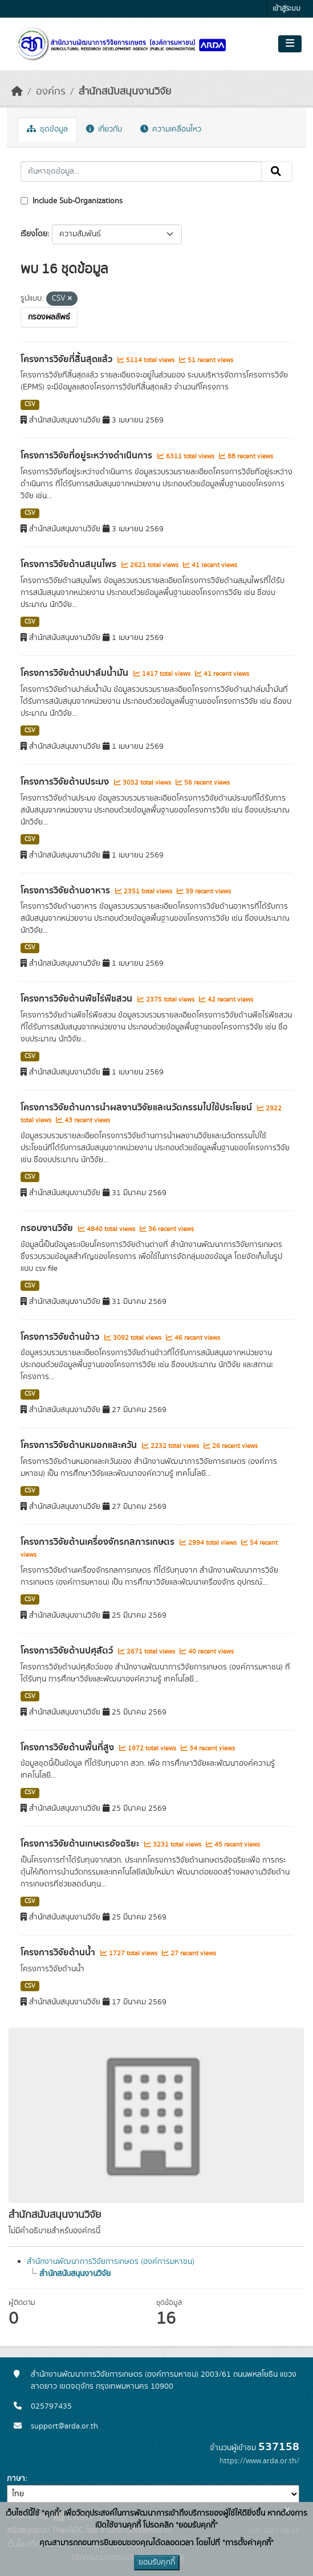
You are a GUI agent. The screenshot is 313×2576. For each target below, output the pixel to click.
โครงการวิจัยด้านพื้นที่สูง (68, 1747)
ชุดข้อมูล (47, 129)
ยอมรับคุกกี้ (157, 2562)
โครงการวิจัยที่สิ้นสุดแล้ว (68, 359)
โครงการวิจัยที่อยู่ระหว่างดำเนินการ (88, 455)
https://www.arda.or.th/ (259, 2461)
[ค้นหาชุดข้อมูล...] (141, 171)
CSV (30, 404)
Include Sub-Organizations (72, 201)
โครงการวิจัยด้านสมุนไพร (70, 564)
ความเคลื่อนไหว (170, 129)
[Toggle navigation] (290, 43)
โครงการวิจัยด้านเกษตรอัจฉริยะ (81, 1843)
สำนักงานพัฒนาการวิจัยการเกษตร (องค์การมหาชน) (110, 2261)
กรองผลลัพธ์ (49, 317)
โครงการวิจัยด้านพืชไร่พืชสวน (78, 998)
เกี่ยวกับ (104, 129)
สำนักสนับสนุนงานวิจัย (125, 91)
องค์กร (51, 91)
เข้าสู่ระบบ (286, 8)
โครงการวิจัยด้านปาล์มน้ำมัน (76, 673)
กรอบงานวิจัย (48, 1228)
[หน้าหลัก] (17, 91)
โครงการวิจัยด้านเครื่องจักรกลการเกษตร (99, 1542)
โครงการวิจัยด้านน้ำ (59, 1952)
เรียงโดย (34, 234)
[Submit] (276, 171)
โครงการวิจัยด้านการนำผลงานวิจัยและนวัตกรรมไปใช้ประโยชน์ (137, 1107)
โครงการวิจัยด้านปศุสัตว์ (68, 1650)
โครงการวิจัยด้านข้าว (61, 1337)
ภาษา (16, 2478)
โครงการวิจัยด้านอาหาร (66, 890)
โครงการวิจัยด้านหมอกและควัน (80, 1445)
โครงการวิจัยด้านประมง (66, 781)
